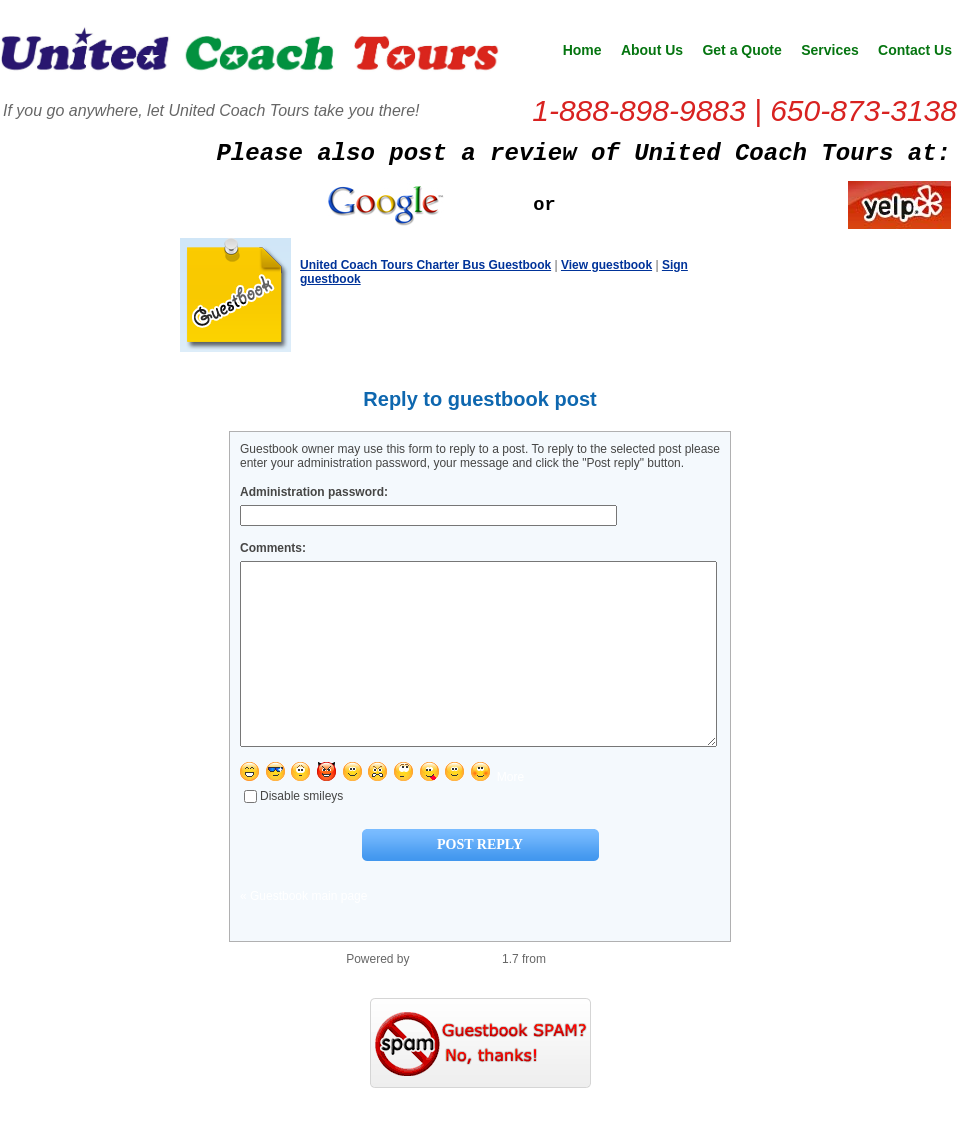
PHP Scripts (581, 995)
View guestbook (606, 265)
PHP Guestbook (456, 995)
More (510, 813)
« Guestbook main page (303, 932)
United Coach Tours (250, 56)
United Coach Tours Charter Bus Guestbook (425, 265)
